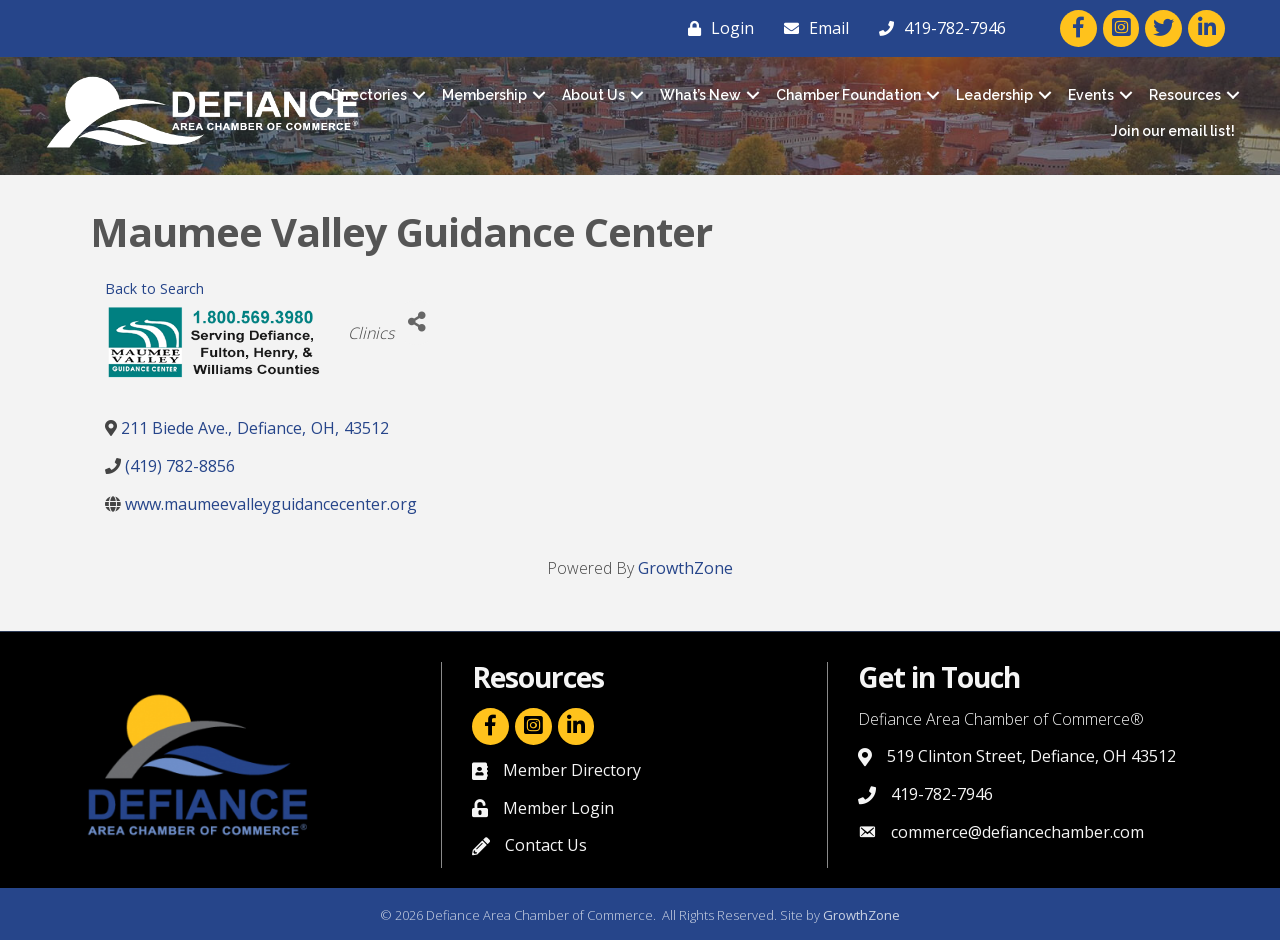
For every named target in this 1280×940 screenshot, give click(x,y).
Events (1091, 95)
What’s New (700, 95)
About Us (593, 95)
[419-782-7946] (937, 28)
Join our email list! (1173, 131)
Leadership (994, 95)
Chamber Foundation (848, 95)
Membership (484, 95)
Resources (1185, 95)
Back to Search (154, 288)
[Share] (416, 322)
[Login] (716, 28)
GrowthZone (685, 568)
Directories (369, 95)
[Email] (811, 28)
